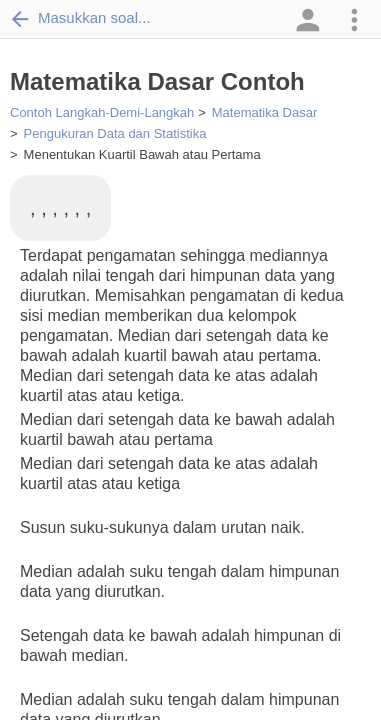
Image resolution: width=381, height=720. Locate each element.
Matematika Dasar (264, 112)
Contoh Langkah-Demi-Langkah (102, 112)
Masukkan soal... (80, 18)
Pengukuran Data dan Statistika (115, 133)
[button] (306, 20)
